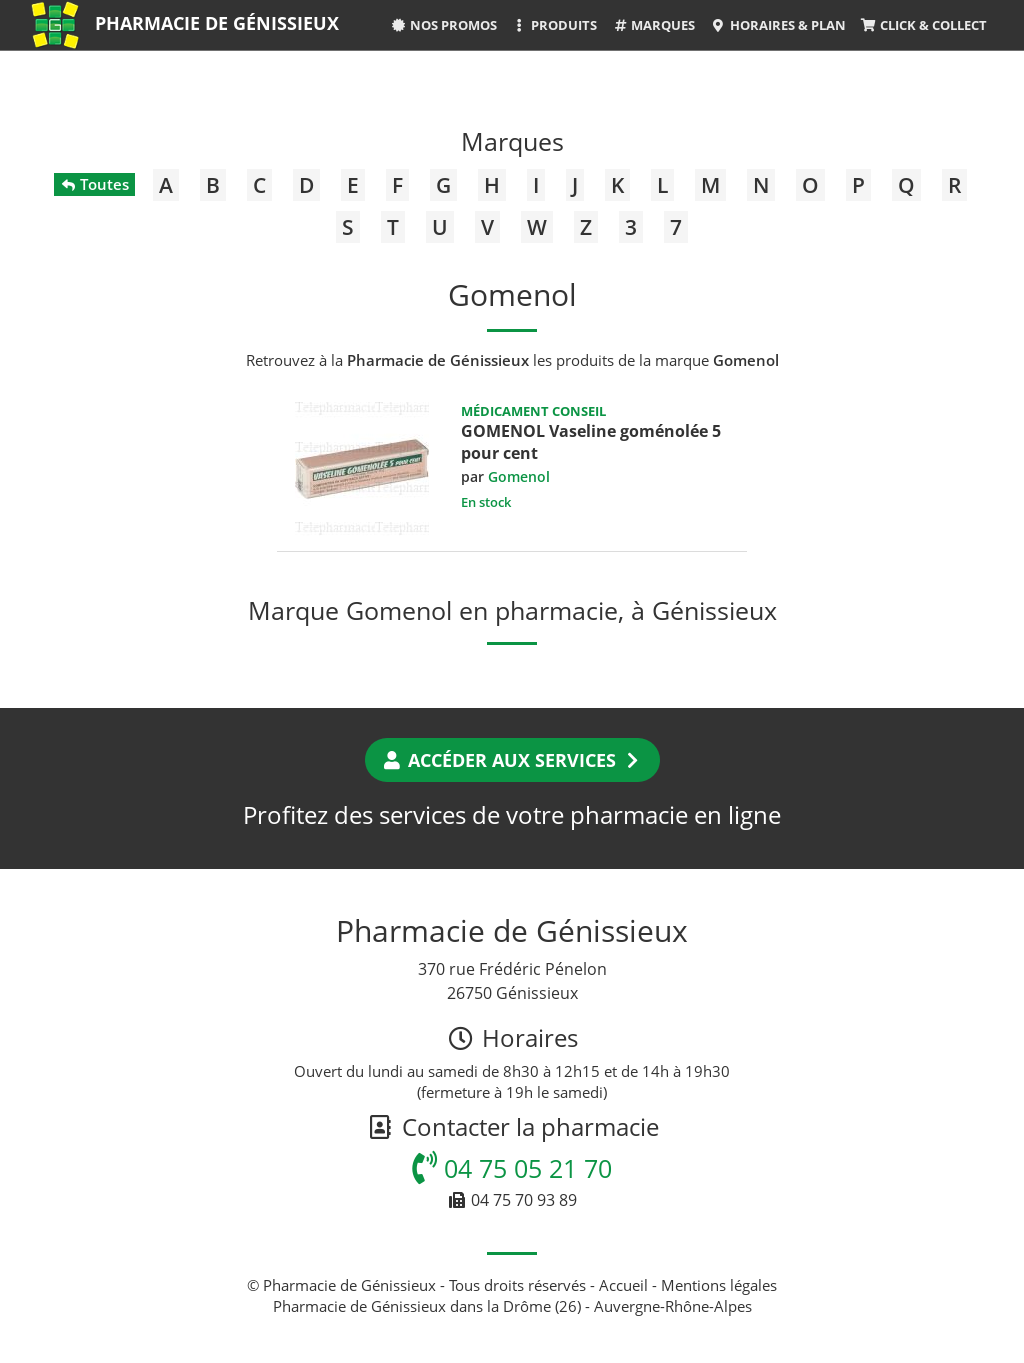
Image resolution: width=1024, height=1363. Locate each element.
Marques (653, 25)
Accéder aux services (512, 760)
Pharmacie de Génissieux (217, 23)
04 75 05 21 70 (512, 1168)
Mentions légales (719, 1285)
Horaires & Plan (777, 25)
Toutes (94, 184)
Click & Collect (924, 25)
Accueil (623, 1285)
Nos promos (444, 25)
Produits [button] (554, 25)
